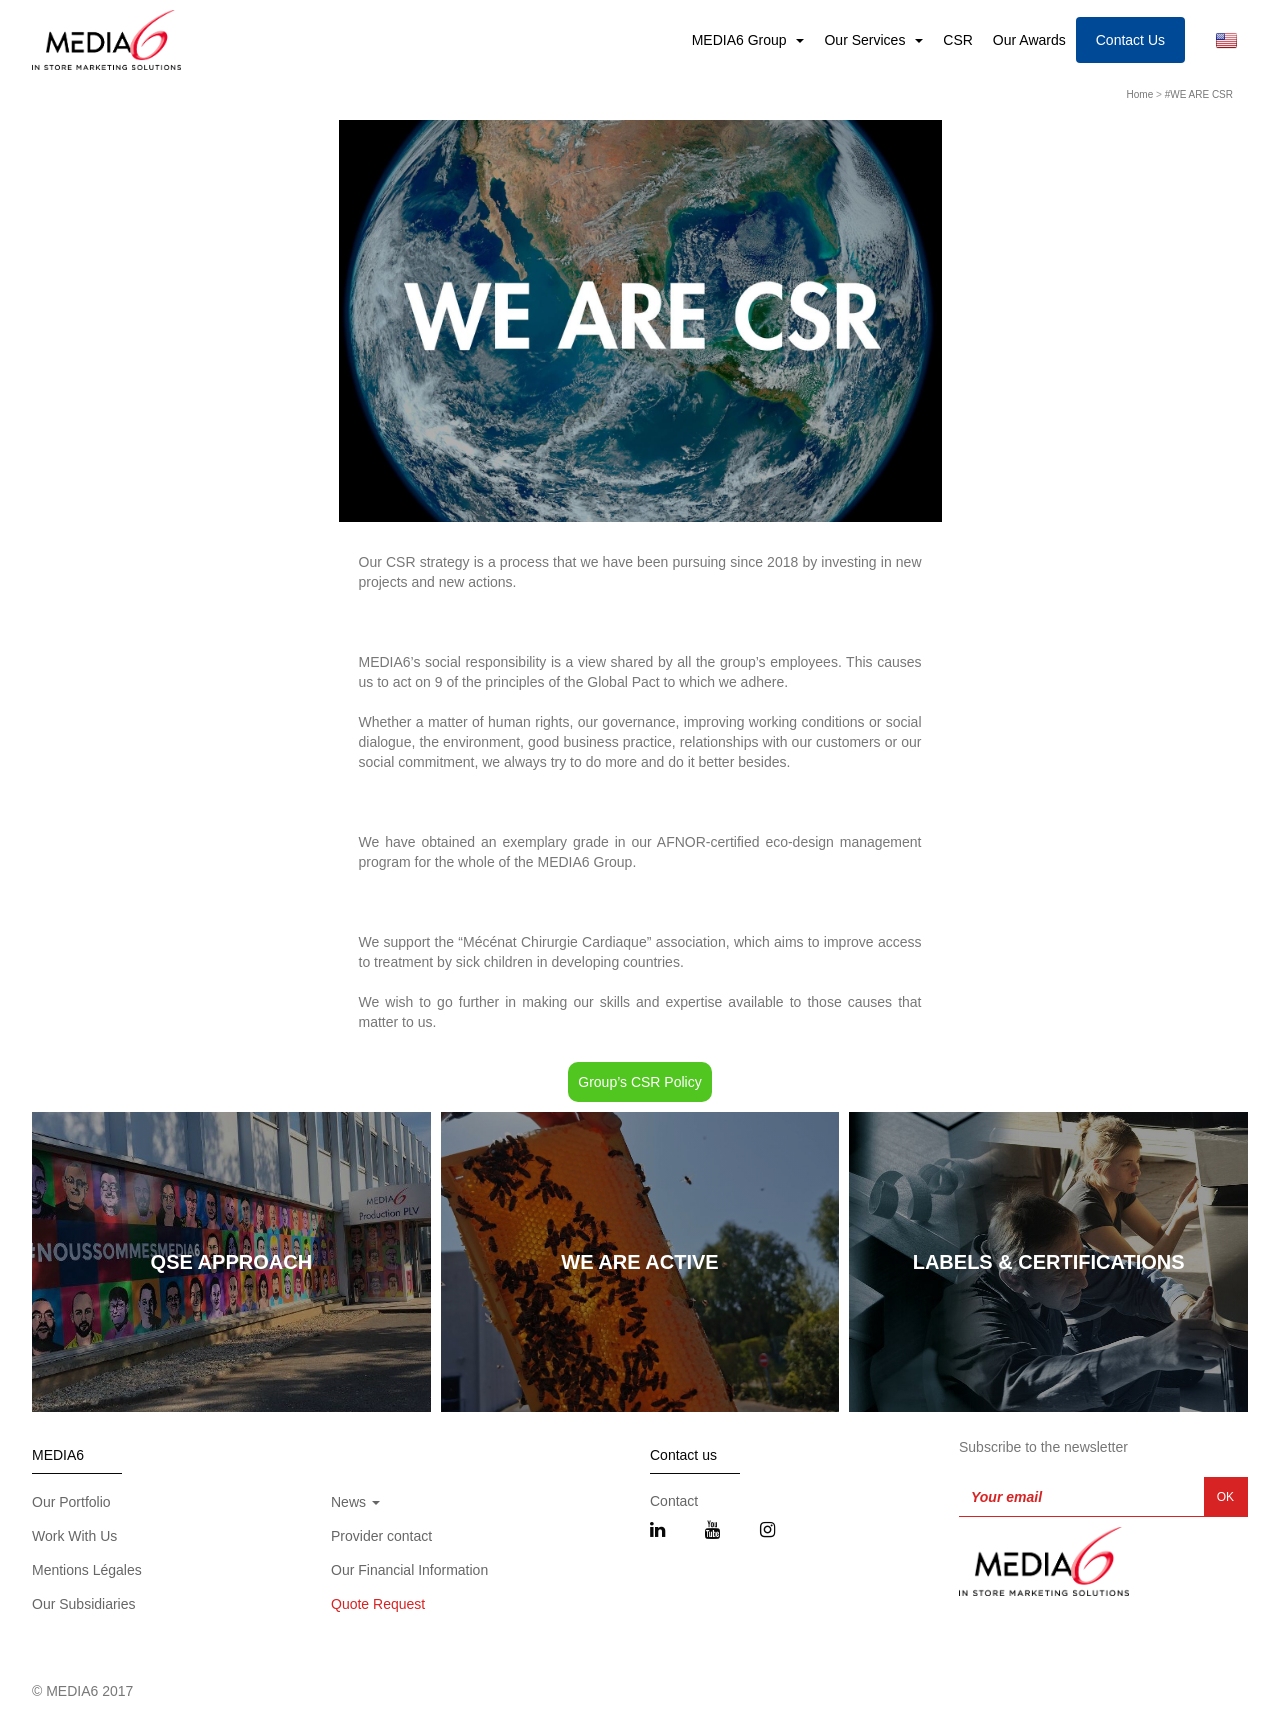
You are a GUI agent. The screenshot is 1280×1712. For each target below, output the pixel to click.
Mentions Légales (87, 1570)
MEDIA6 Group (741, 40)
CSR (958, 40)
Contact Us (1130, 40)
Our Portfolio (71, 1502)
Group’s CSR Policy (639, 1082)
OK (1225, 1497)
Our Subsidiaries (84, 1604)
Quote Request (378, 1604)
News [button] (355, 1502)
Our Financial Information (409, 1570)
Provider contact (381, 1536)
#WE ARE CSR (1199, 94)
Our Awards (1029, 40)
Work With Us (74, 1536)
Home (1140, 94)
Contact (674, 1501)
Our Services (866, 40)
